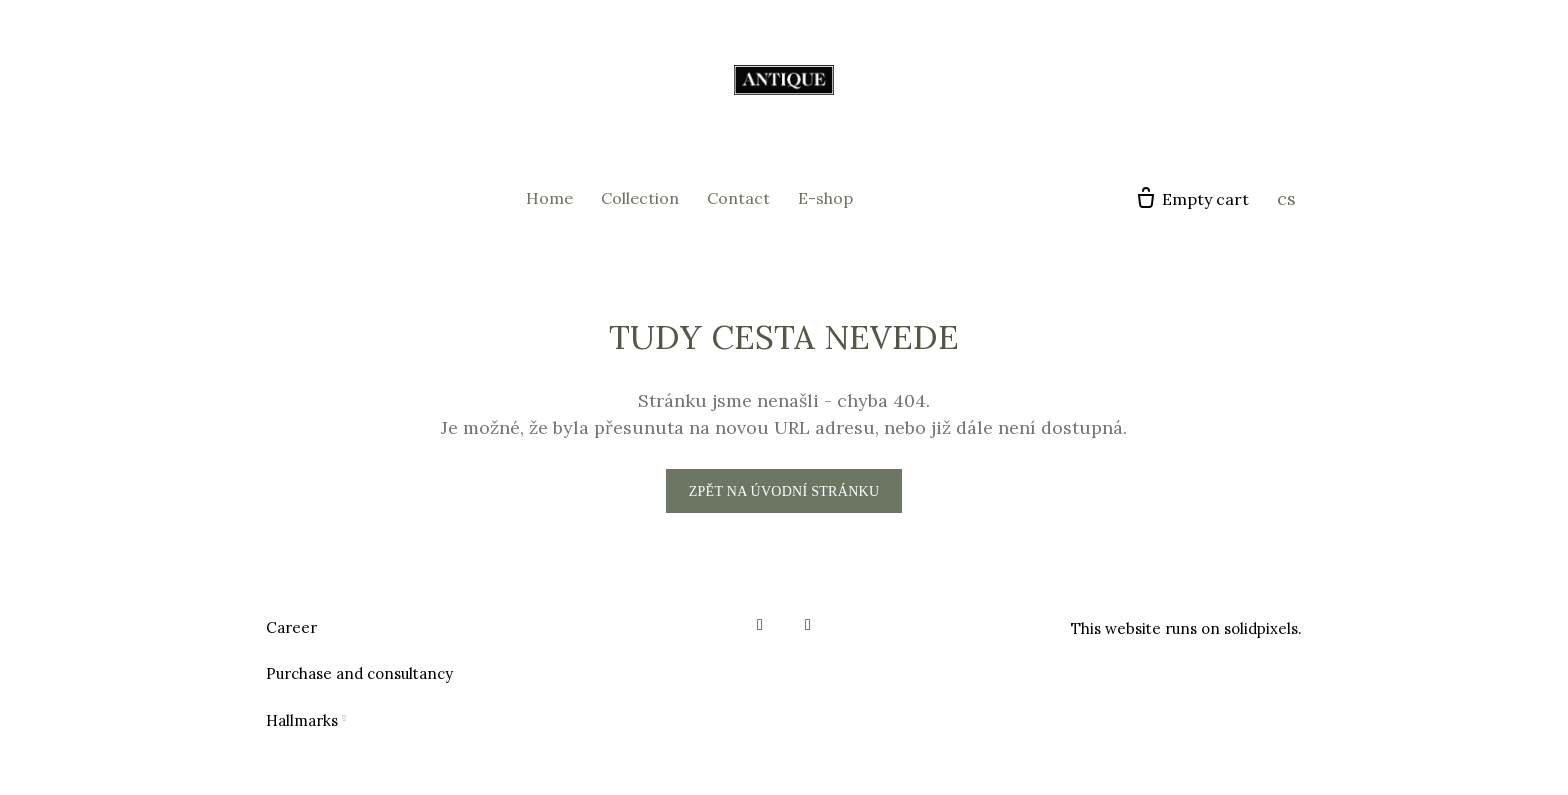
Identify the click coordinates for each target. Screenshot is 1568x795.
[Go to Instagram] (808, 625)
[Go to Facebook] (760, 625)
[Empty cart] (1191, 199)
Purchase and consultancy (359, 673)
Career (291, 627)
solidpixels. (1263, 628)
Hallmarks (302, 720)
